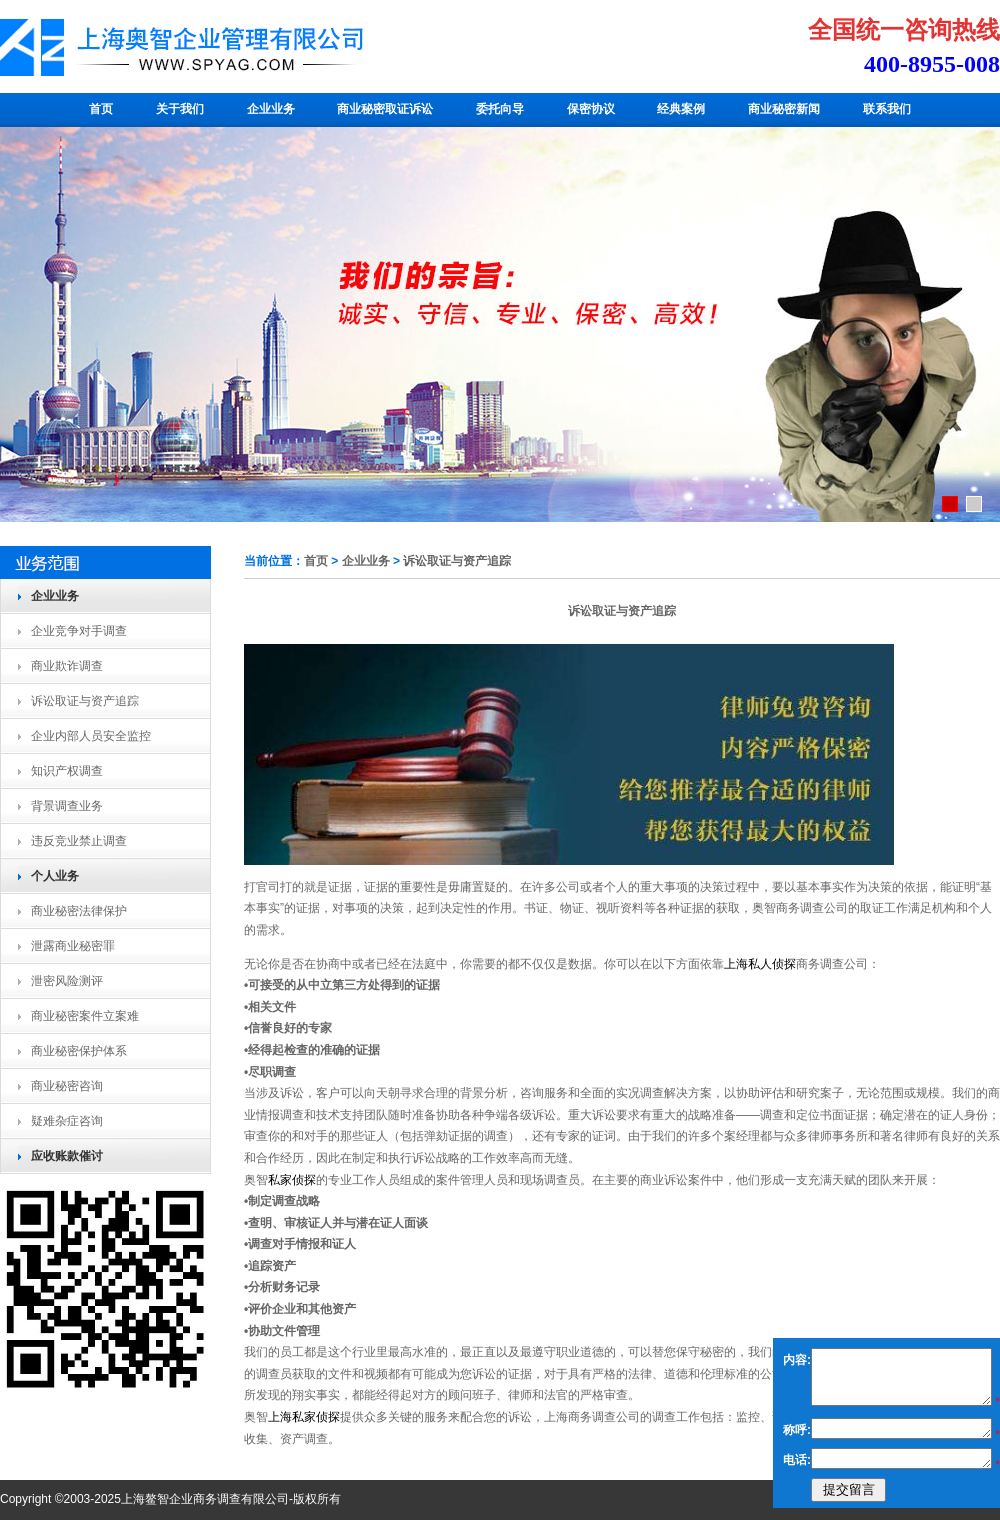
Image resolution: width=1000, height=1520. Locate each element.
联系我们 (887, 109)
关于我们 (180, 109)
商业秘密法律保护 (79, 911)
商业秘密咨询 (67, 1086)
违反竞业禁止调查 (79, 841)
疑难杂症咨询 (67, 1121)
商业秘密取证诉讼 (385, 109)
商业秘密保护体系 (79, 1051)
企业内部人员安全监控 (91, 736)
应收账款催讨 (67, 1156)
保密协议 (591, 109)
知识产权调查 (67, 771)
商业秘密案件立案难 (85, 1016)
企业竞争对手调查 (79, 631)
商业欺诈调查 (67, 666)
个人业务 (55, 876)
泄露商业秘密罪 (73, 946)
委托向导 (500, 109)
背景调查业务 (67, 806)
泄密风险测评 (67, 981)
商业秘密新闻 (784, 109)
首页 (101, 109)
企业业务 (271, 109)
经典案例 (681, 109)
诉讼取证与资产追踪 (85, 701)
